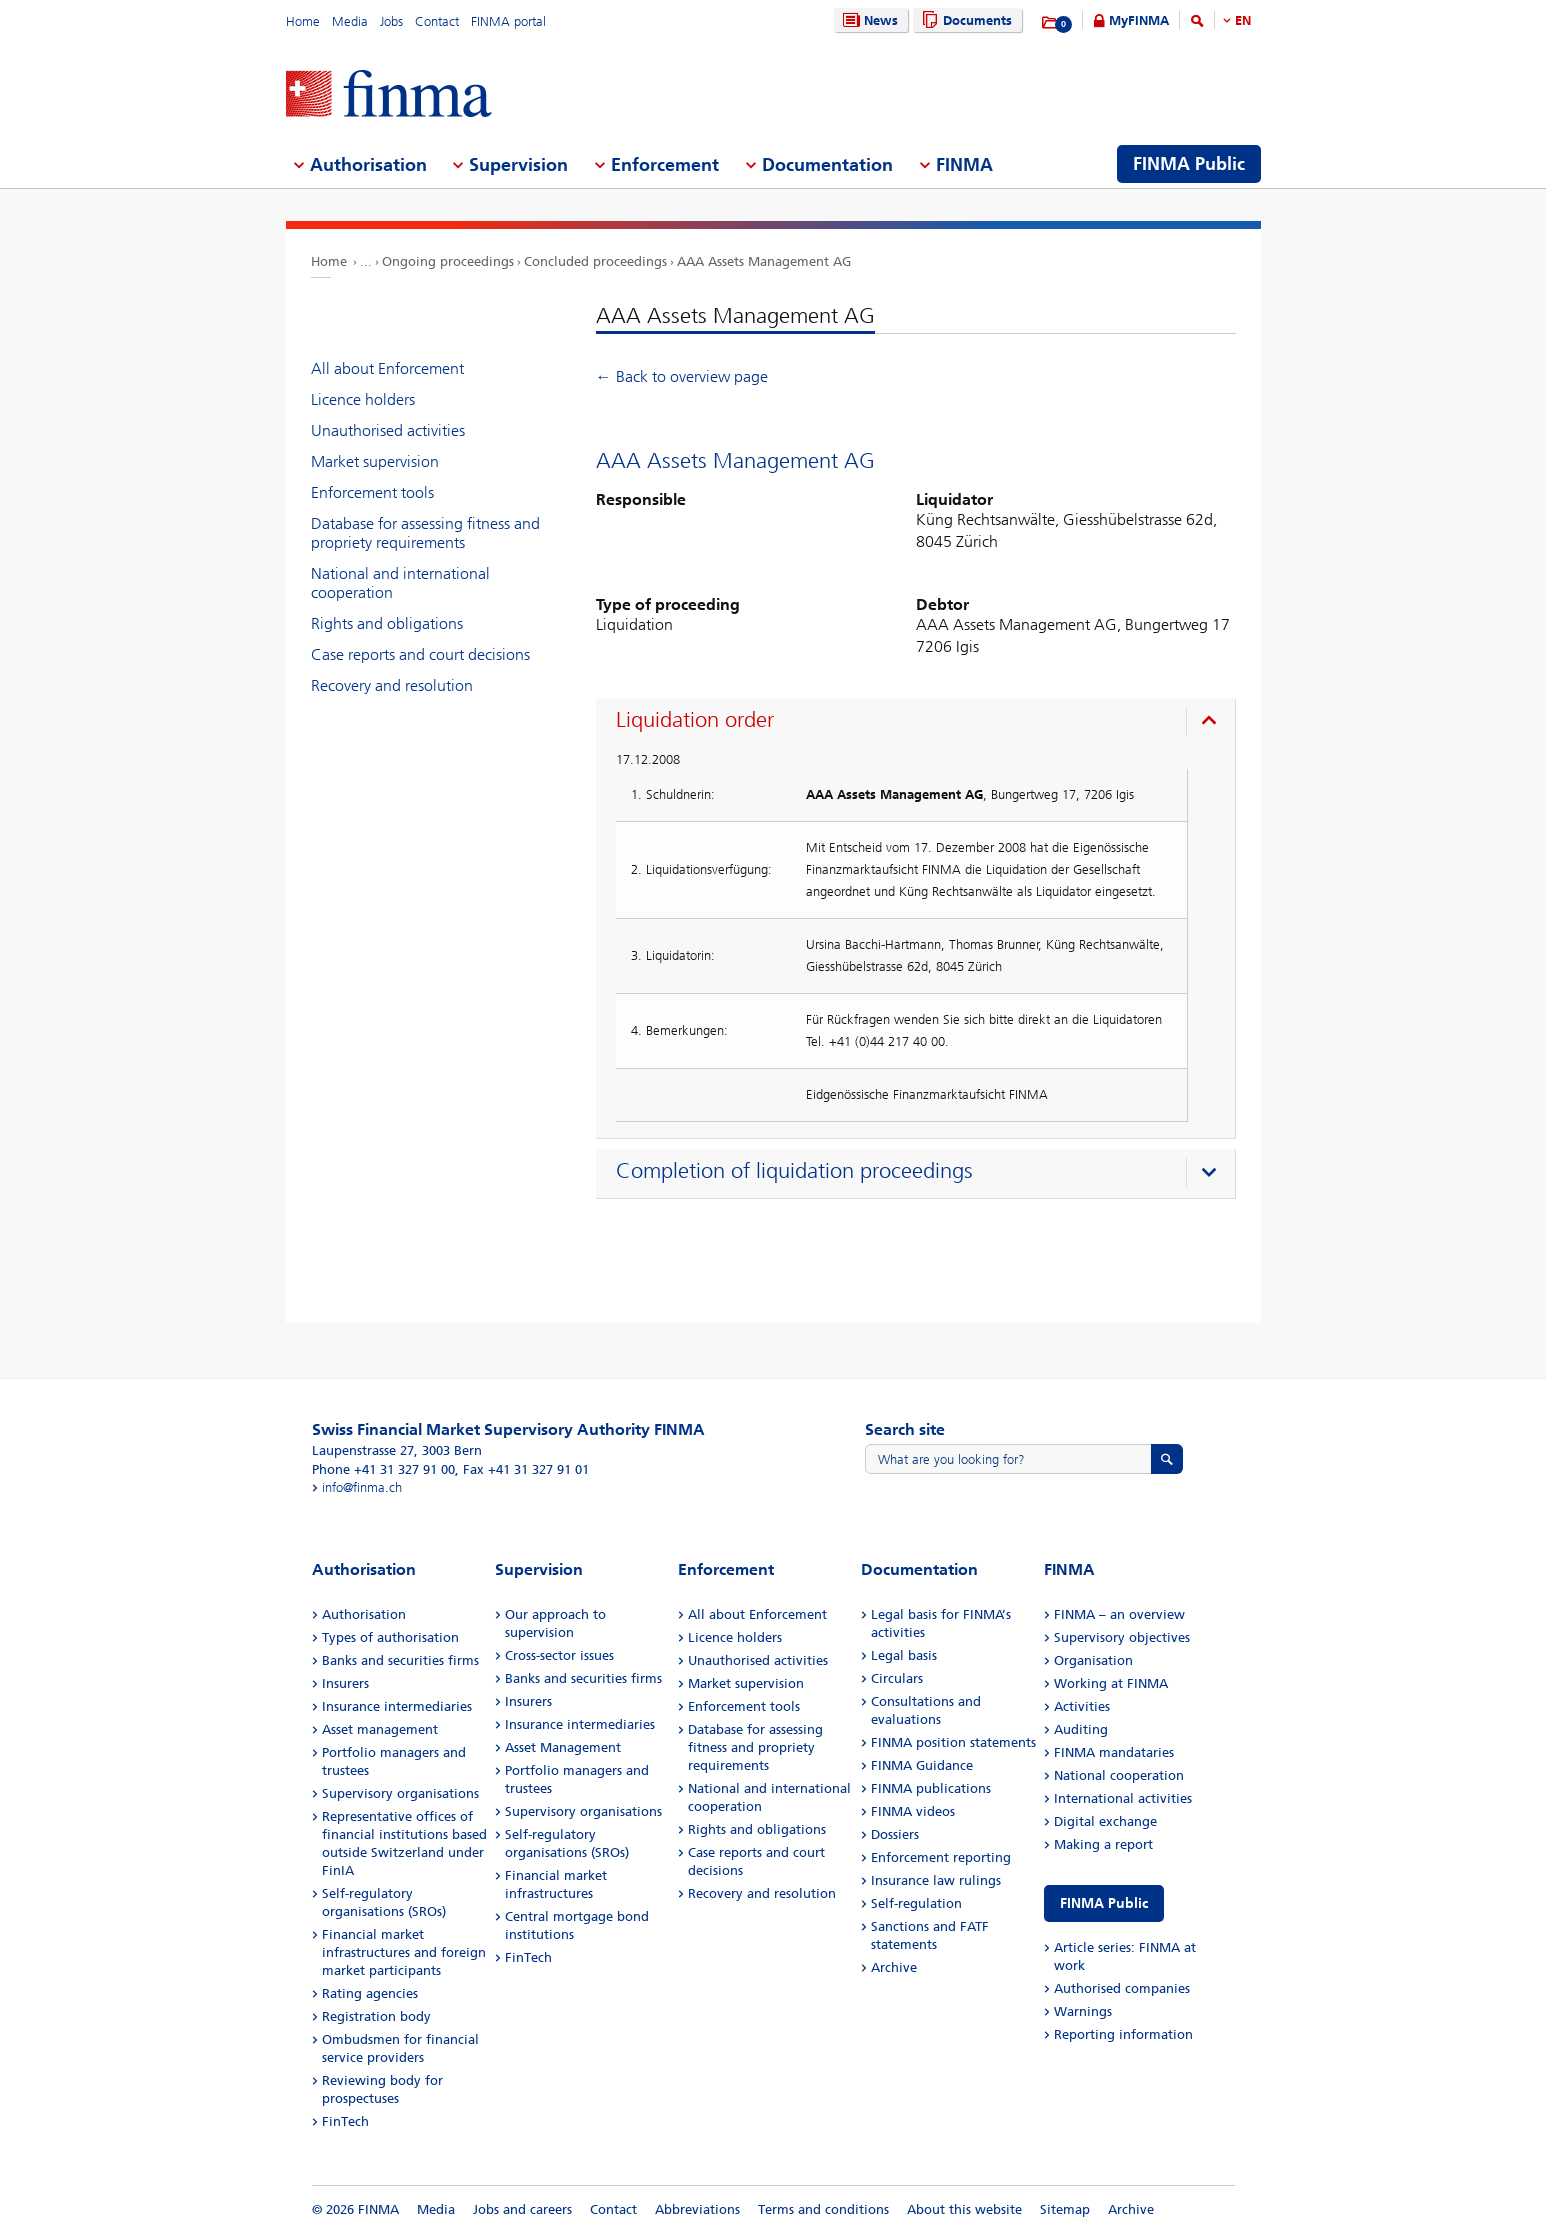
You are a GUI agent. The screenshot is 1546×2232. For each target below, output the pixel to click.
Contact (437, 21)
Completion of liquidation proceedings (794, 1171)
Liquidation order (695, 720)
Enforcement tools (372, 492)
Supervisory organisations (400, 1793)
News (868, 20)
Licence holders (363, 399)
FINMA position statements (953, 1742)
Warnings (1083, 2011)
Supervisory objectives (1122, 1637)
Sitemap (1065, 2209)
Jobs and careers (522, 2209)
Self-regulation (916, 1903)
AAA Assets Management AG (764, 261)
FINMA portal (508, 21)
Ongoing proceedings (448, 261)
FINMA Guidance (922, 1765)
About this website (964, 2209)
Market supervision (375, 461)
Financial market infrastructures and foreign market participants (404, 1952)
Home (303, 21)
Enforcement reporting (941, 1857)
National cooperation (1119, 1775)
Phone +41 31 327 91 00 (383, 1469)
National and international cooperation (400, 583)
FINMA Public (1104, 1903)
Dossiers (895, 1834)
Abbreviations (697, 2209)
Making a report (1103, 1844)
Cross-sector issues (559, 1655)
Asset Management (563, 1747)
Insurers (345, 1683)
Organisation (1093, 1660)
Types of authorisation (390, 1637)
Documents (964, 20)
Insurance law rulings (936, 1880)
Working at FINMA (1111, 1683)
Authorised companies (1122, 1988)
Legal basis (904, 1655)
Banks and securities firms (400, 1660)
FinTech (345, 2121)
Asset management (380, 1729)
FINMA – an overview (1119, 1614)
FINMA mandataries (1114, 1752)
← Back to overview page (682, 376)
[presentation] (920, 723)
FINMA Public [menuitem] (1189, 164)
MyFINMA (1139, 20)
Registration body (376, 2016)
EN (1243, 20)
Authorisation (364, 1614)
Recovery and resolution (392, 685)
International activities (1123, 1798)
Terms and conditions (823, 2209)
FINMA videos (913, 1811)
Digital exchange (1105, 1821)
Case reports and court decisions (420, 654)
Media (350, 21)
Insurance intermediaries (397, 1706)
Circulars (897, 1678)
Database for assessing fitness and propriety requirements (425, 533)
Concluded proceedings (595, 261)
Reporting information (1123, 2034)
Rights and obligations (387, 623)
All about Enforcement (387, 368)
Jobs (391, 21)
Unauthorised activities (388, 430)
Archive (894, 1967)
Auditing (1081, 1729)
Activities (1082, 1706)
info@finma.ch (362, 1487)
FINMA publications (931, 1788)
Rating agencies (370, 1993)
